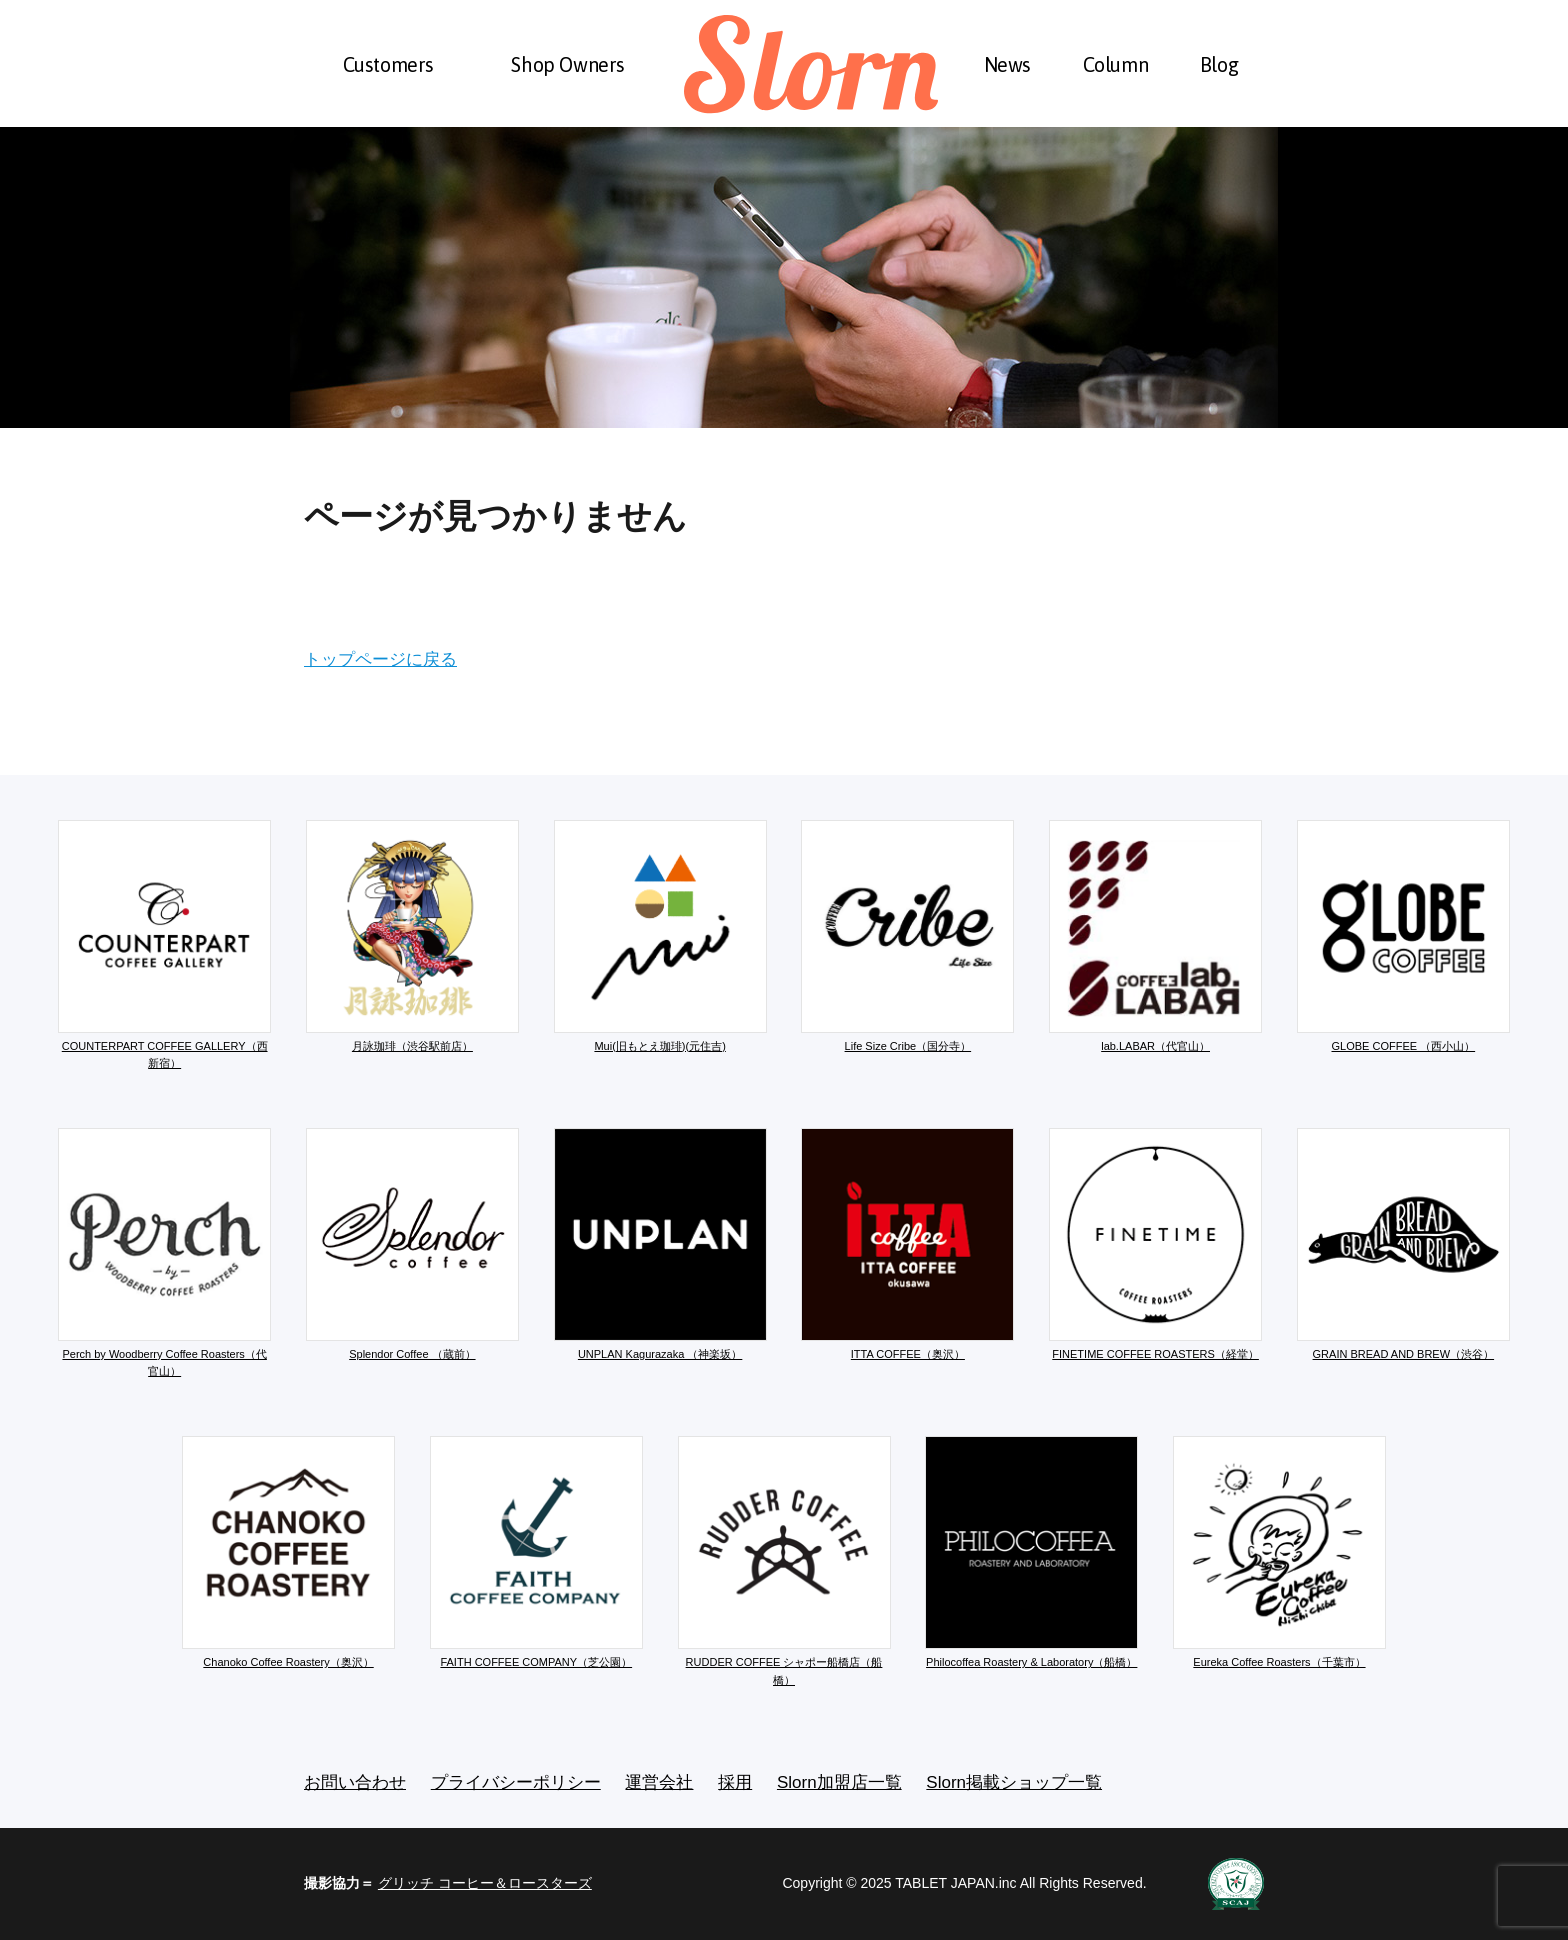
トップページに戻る (380, 659)
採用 (735, 1782)
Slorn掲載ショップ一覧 (1014, 1782)
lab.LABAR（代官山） (1155, 936)
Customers (388, 64)
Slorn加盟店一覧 (839, 1782)
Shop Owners (568, 64)
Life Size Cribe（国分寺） (907, 936)
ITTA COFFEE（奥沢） (907, 1244)
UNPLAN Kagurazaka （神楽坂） (660, 1244)
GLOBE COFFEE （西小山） (1403, 936)
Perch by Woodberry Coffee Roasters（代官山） (164, 1253)
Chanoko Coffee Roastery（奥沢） (288, 1552)
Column (1116, 64)
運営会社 (659, 1782)
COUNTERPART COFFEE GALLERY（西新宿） (164, 945)
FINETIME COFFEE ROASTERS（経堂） (1155, 1244)
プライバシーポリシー (516, 1782)
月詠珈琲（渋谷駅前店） (412, 936)
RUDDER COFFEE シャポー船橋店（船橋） (784, 1561)
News (1007, 64)
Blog (1219, 64)
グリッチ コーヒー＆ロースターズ (485, 1883)
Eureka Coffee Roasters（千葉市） (1279, 1552)
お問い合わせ (355, 1782)
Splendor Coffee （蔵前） (412, 1244)
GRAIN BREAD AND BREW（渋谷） (1403, 1244)
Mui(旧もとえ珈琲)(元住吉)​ (660, 936)
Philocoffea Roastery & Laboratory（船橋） (1031, 1552)
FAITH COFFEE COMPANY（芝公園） (536, 1552)
